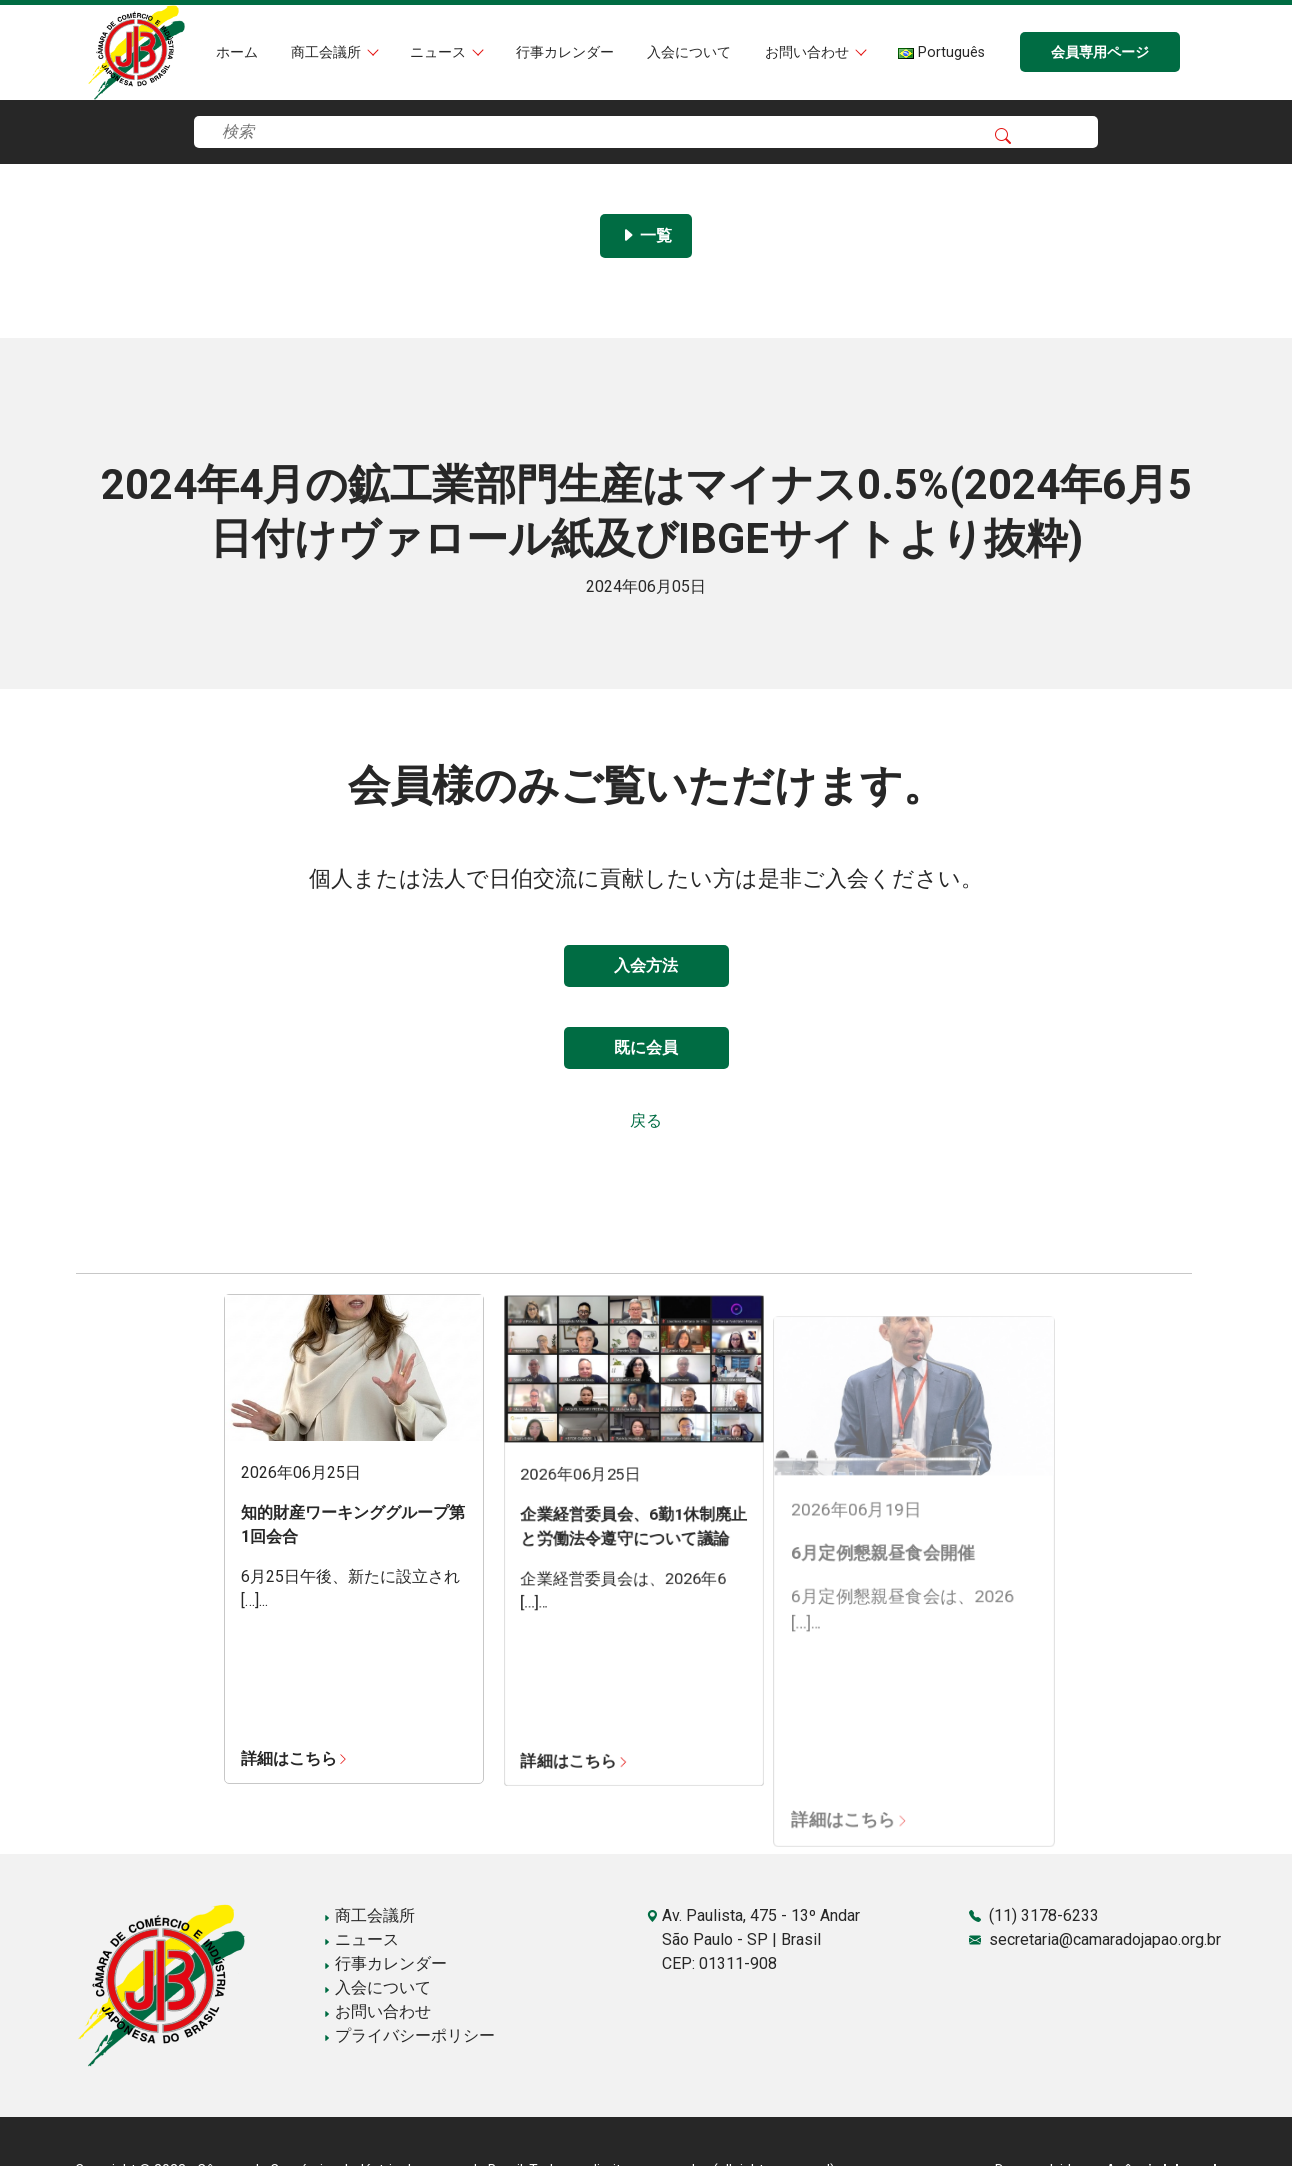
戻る (646, 1120)
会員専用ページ (1100, 52)
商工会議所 (328, 52)
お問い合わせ (809, 52)
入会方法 (646, 965)
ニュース (440, 52)
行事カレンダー (565, 52)
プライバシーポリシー (409, 2035)
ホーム (237, 52)
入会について (689, 52)
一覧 (646, 235)
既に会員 (646, 1047)
